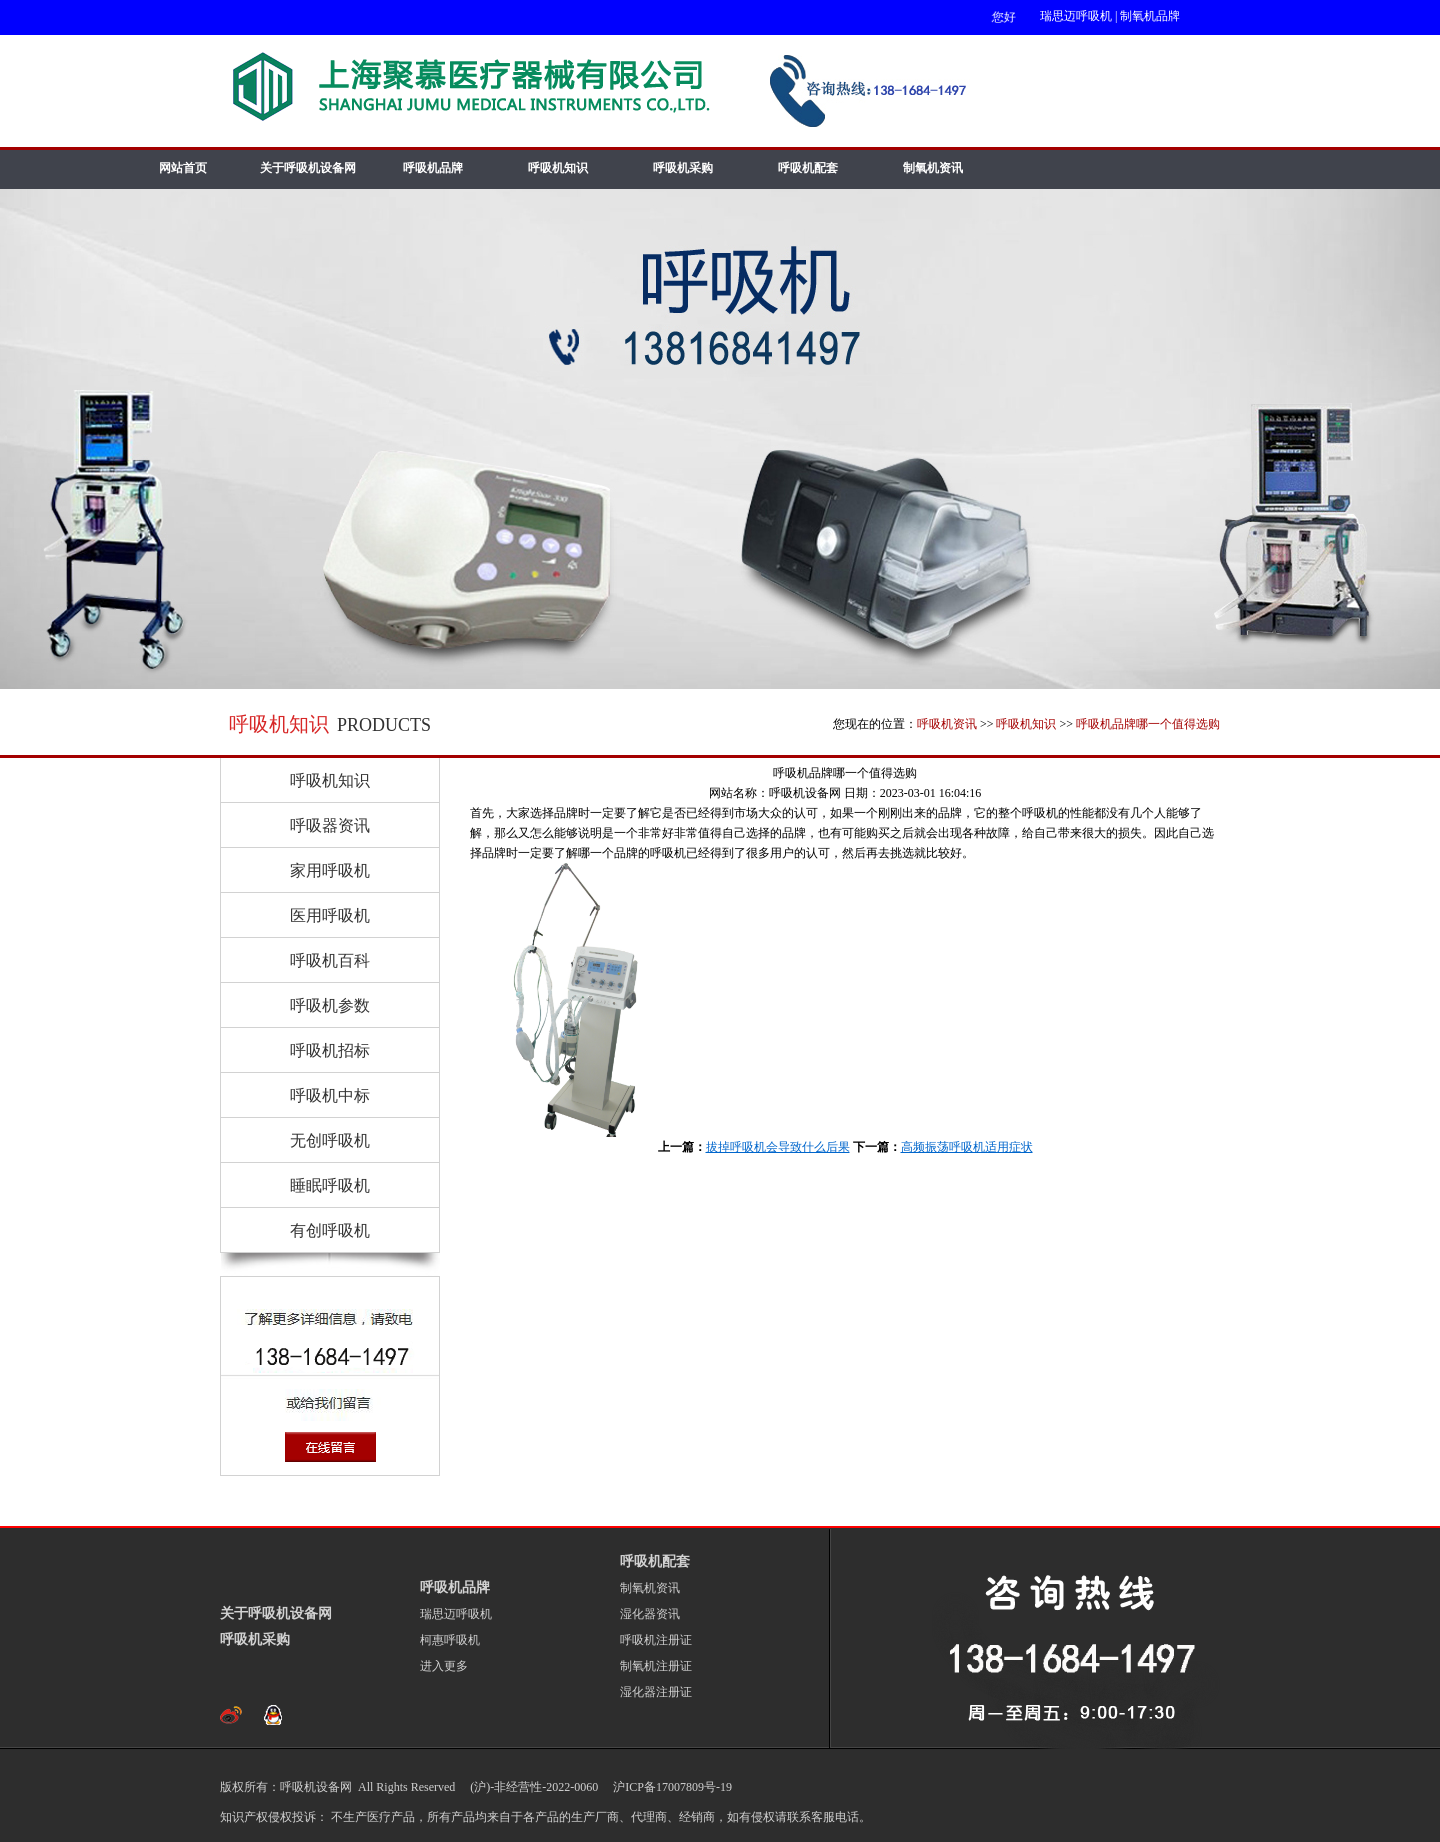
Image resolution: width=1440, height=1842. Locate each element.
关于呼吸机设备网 (308, 168)
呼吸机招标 (330, 1050)
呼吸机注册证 (656, 1640)
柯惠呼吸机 (450, 1640)
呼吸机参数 (330, 1005)
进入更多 (444, 1666)
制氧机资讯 (933, 168)
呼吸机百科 (330, 960)
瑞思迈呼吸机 (1076, 16)
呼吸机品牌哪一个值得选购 (1148, 724)
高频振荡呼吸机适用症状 (967, 1147)
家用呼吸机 (330, 870)
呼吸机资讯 (947, 724)
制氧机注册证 (656, 1666)
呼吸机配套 (808, 168)
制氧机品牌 (1150, 16)
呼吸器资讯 (330, 825)
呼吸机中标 (330, 1095)
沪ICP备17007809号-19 (671, 1787)
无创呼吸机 (330, 1140)
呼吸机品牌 (433, 168)
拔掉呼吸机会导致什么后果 (778, 1147)
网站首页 (183, 168)
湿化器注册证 (656, 1692)
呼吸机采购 (683, 168)
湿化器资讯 (650, 1614)
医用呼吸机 (330, 915)
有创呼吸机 (330, 1230)
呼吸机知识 (558, 168)
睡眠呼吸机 (330, 1185)
